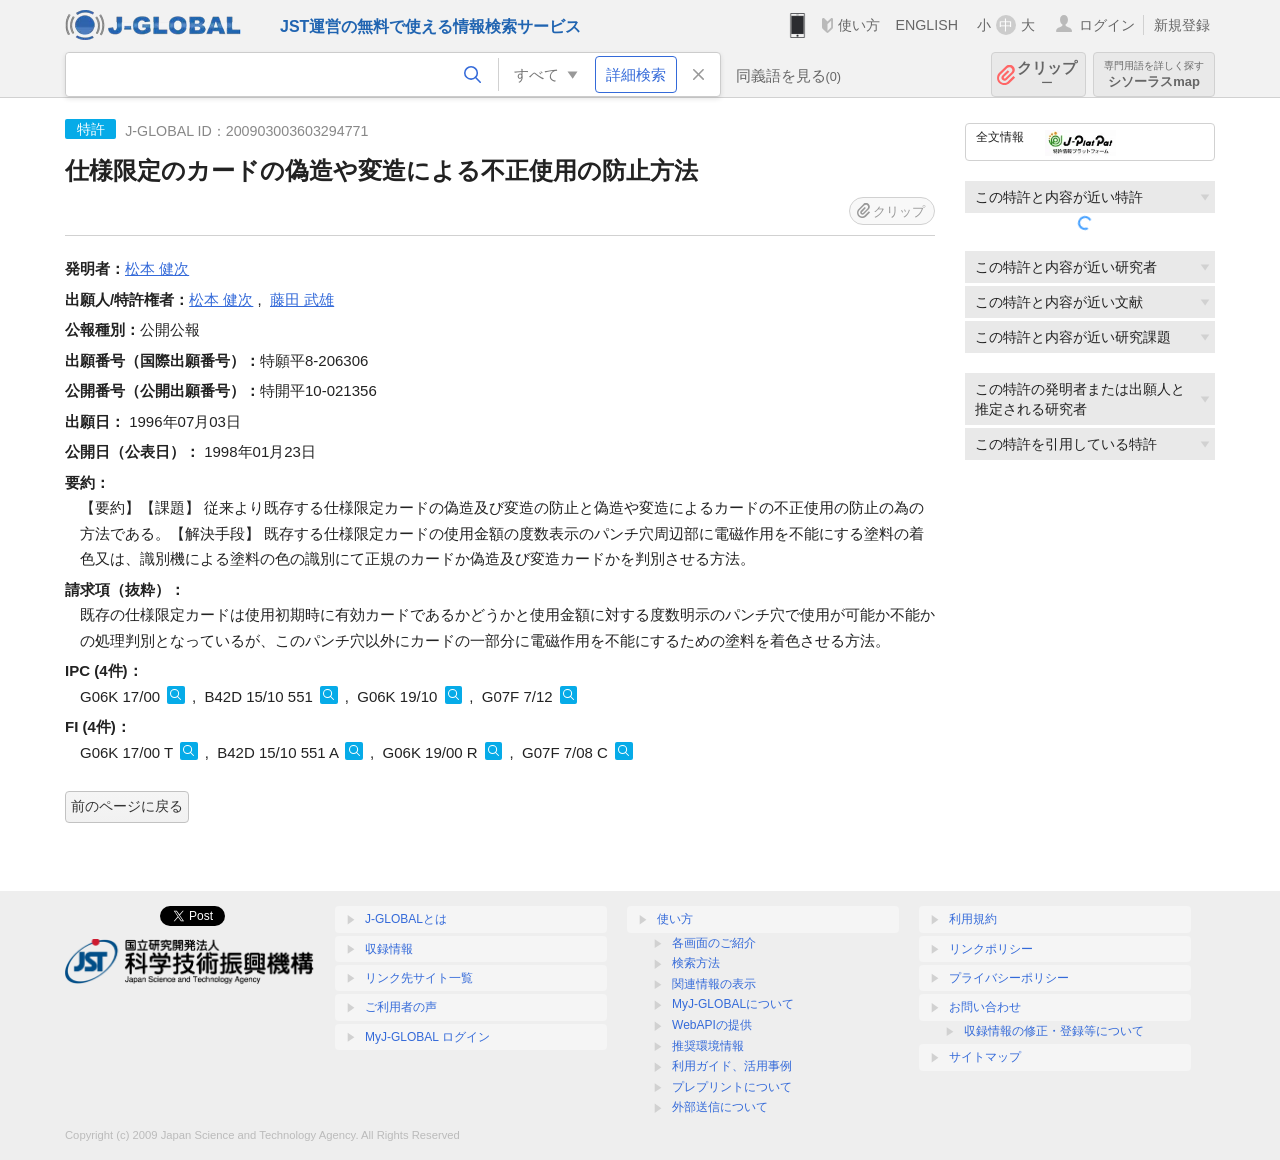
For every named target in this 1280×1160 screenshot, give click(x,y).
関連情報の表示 (714, 984)
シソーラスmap (1154, 74)
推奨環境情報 (708, 1046)
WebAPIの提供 (712, 1025)
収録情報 (389, 949)
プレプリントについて (732, 1087)
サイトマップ (985, 1057)
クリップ (1047, 74)
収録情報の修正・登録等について (1054, 1031)
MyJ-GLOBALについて (733, 1004)
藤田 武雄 (302, 299)
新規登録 (1182, 25)
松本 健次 (157, 268)
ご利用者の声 (401, 1007)
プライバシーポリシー (1009, 978)
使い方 (859, 25)
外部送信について (720, 1107)
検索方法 (696, 963)
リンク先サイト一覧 (419, 978)
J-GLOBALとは (406, 919)
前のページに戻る (127, 806)
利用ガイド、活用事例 (732, 1066)
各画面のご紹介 (714, 943)
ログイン (1107, 25)
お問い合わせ (985, 1007)
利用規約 (973, 919)
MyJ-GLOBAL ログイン (427, 1037)
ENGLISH (926, 25)
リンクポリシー (991, 949)
